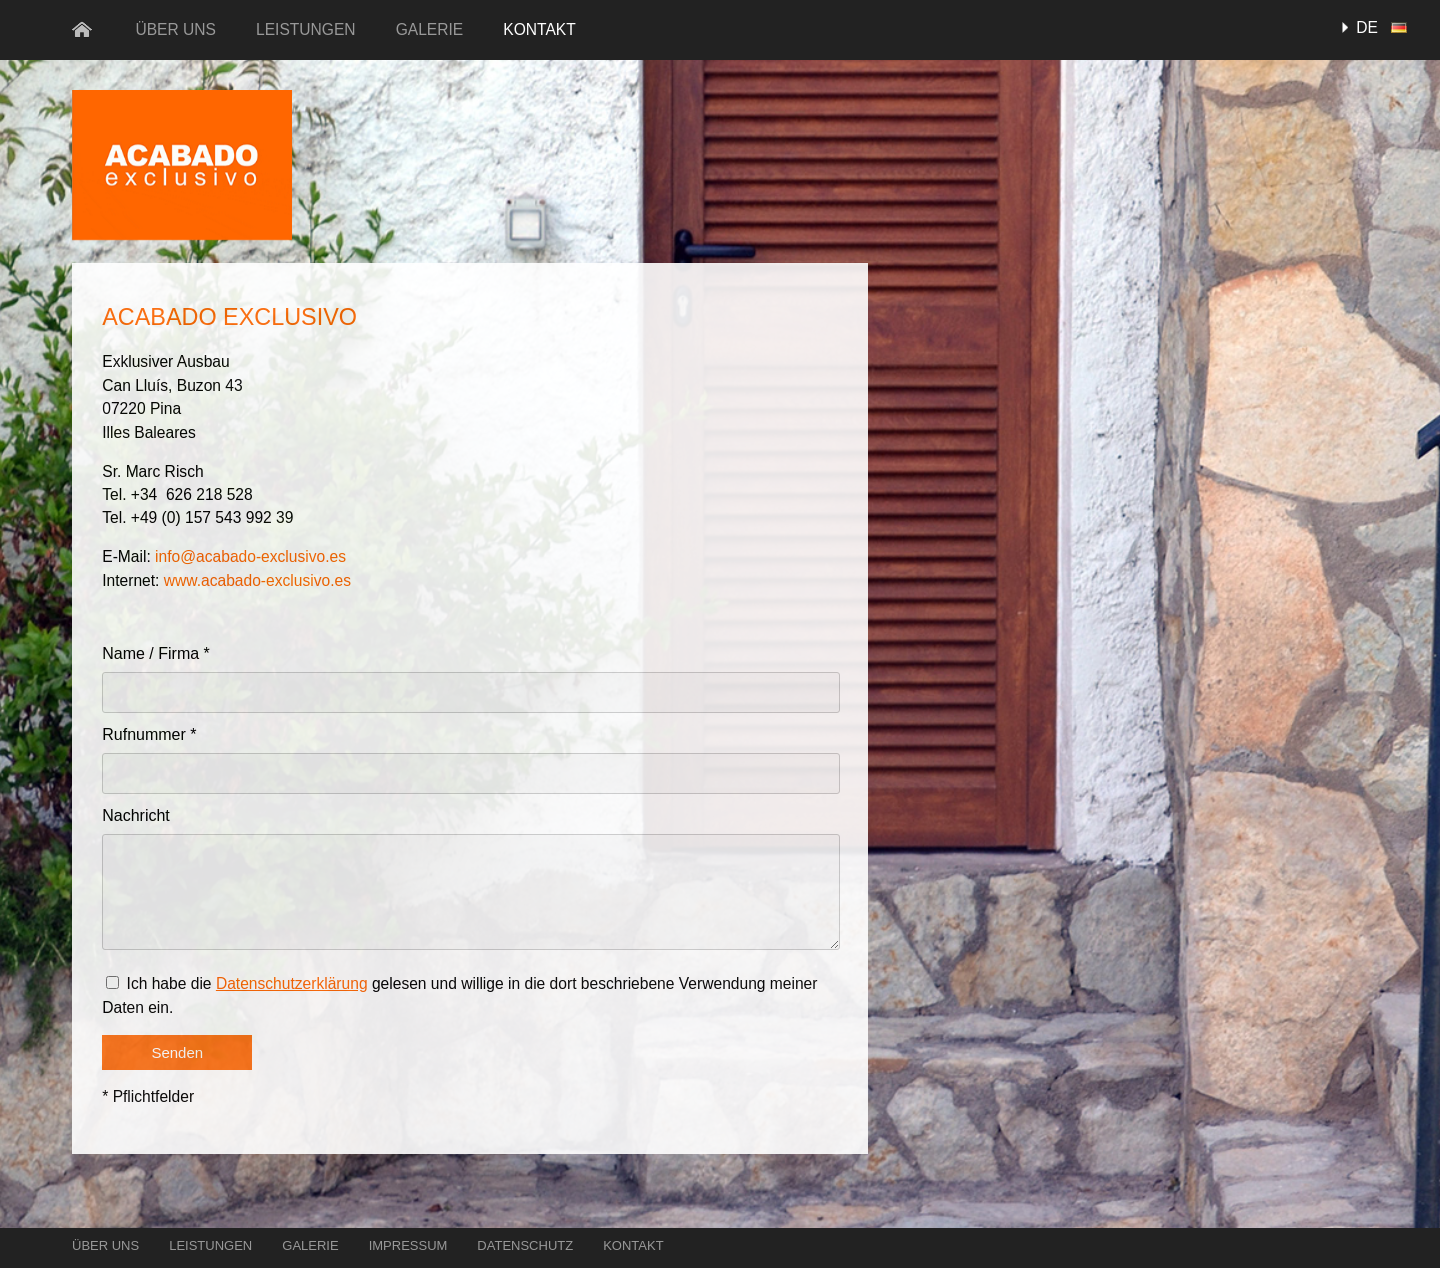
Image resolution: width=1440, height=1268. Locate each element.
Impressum (408, 1245)
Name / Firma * (156, 653)
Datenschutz (525, 1245)
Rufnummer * (149, 734)
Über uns (175, 29)
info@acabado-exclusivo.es (250, 556)
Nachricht (136, 815)
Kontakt (539, 29)
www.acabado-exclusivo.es (257, 580)
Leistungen (306, 29)
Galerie (430, 29)
